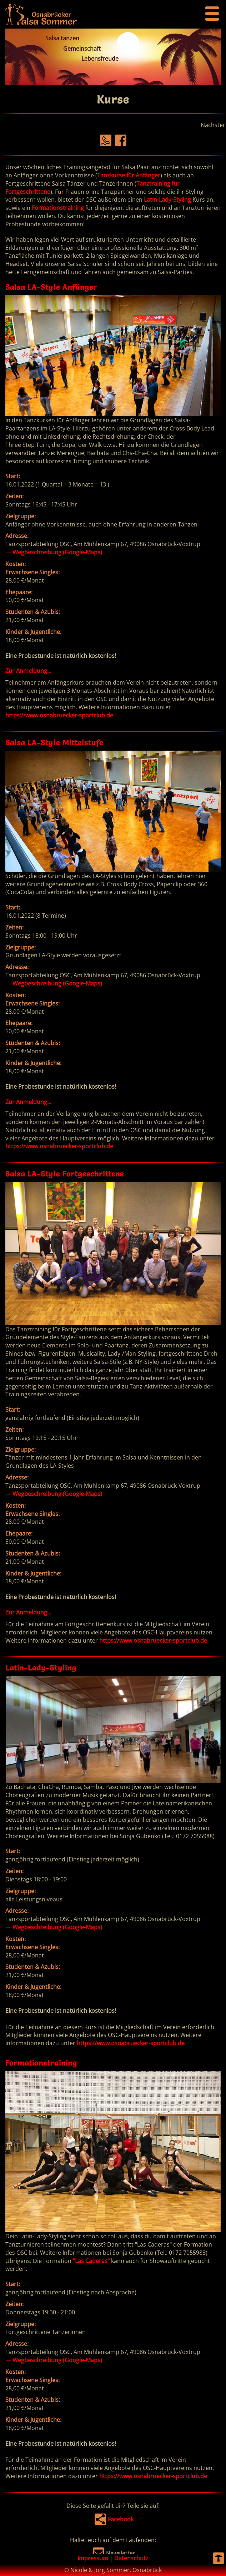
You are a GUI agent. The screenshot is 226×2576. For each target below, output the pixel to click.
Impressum (92, 2558)
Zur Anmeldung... (28, 671)
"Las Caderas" (91, 2261)
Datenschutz (131, 2558)
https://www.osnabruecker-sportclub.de (59, 715)
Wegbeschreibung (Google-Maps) (53, 552)
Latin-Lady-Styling (167, 199)
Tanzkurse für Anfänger (128, 175)
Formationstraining (58, 208)
